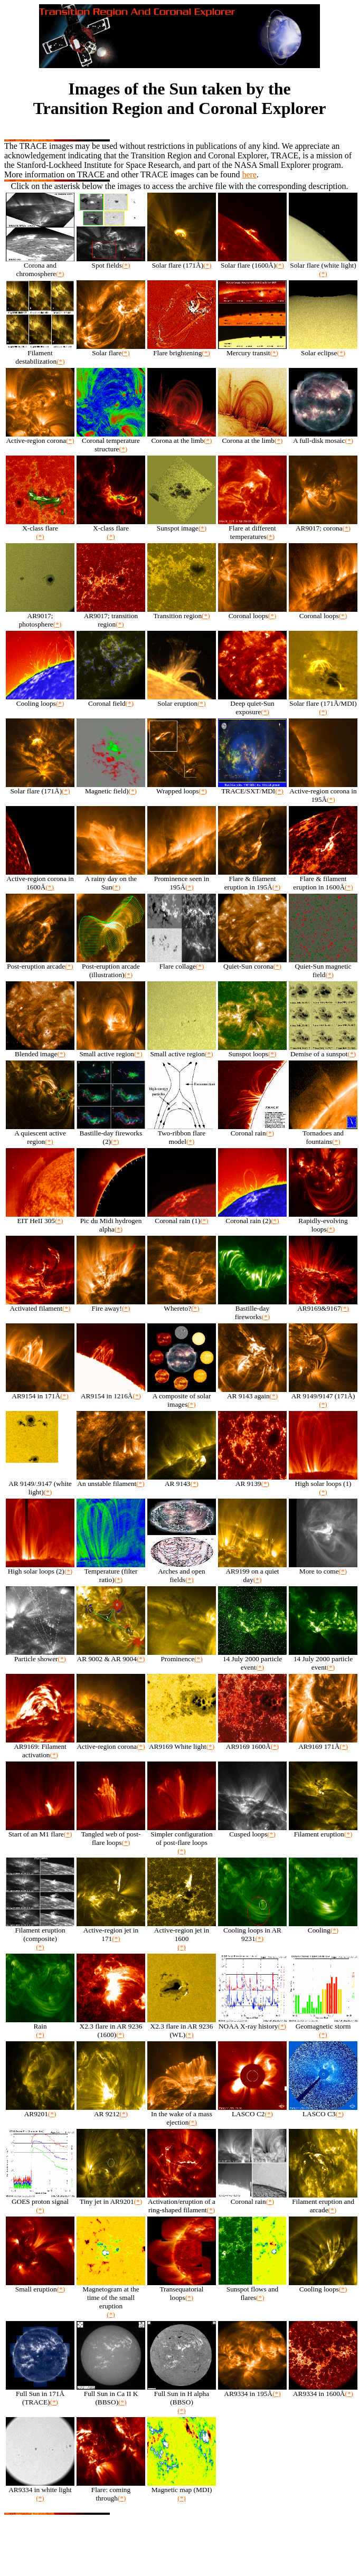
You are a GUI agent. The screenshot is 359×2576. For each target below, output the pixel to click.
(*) (60, 274)
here (249, 174)
